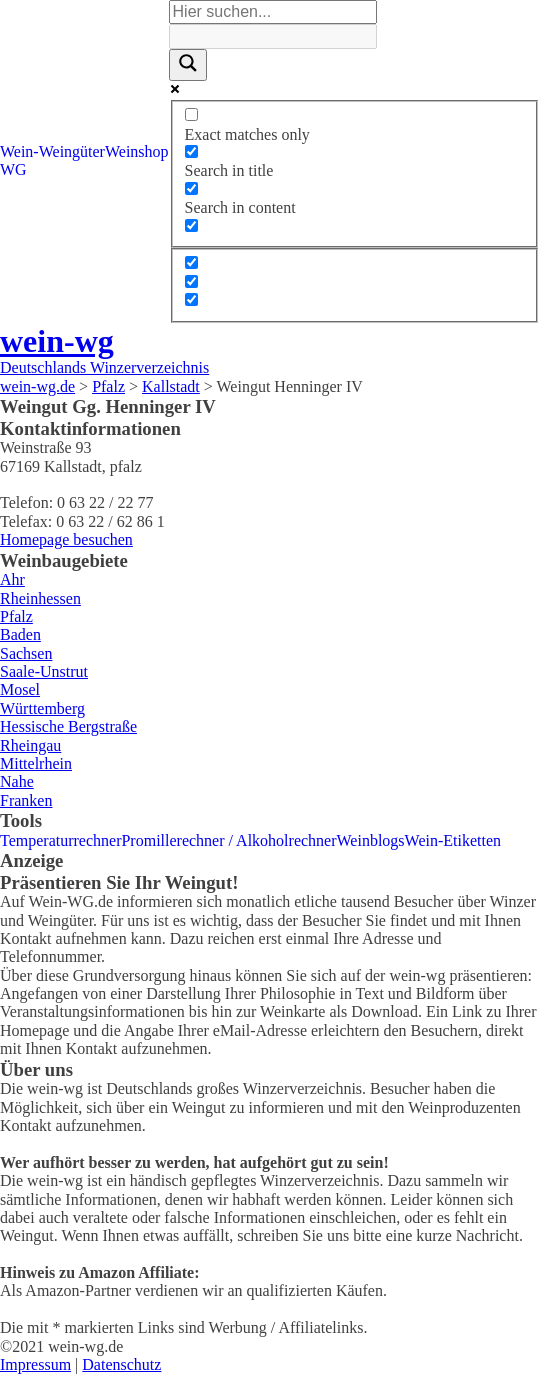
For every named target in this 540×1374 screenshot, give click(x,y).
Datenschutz (121, 1364)
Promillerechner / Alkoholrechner (228, 840)
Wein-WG (19, 160)
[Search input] (273, 12)
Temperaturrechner (60, 840)
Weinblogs (371, 840)
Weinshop (137, 151)
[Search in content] (191, 188)
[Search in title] (191, 151)
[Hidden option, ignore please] (191, 262)
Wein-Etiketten (453, 840)
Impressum (35, 1364)
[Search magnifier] (188, 65)
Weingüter (72, 151)
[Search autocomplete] (273, 36)
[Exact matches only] (191, 114)
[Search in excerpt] (191, 225)
